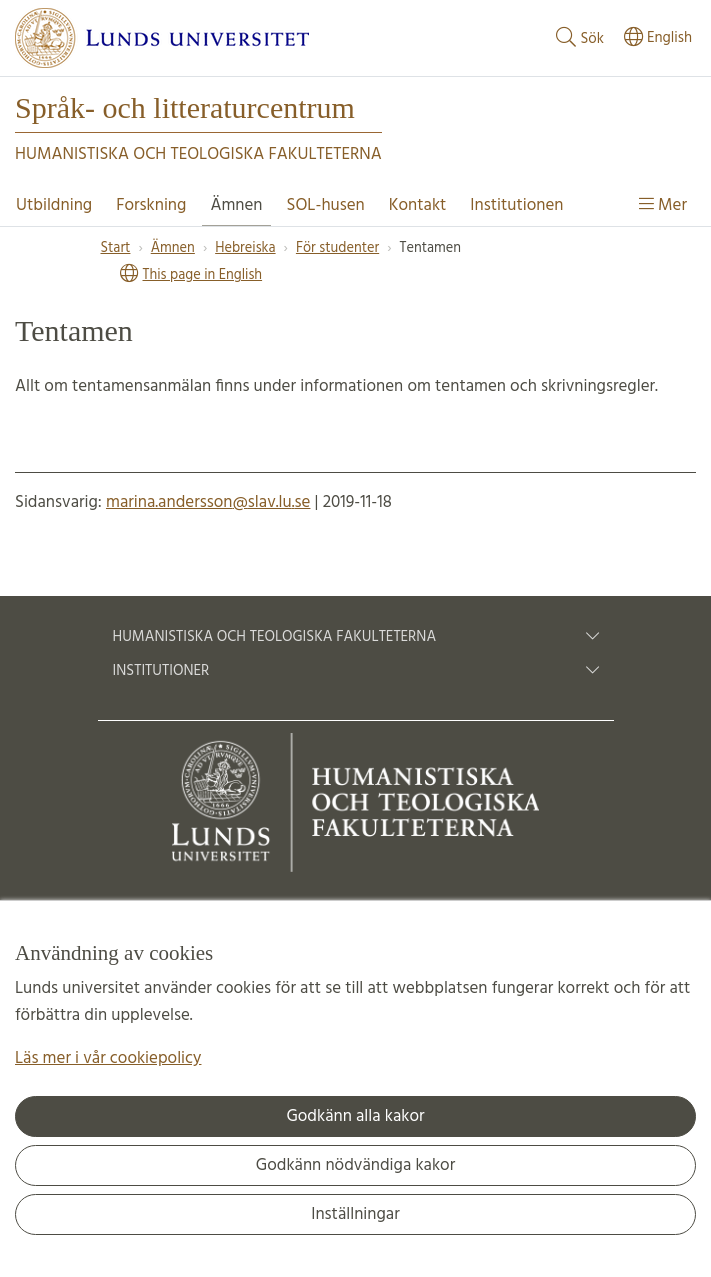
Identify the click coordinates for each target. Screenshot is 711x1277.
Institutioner (356, 671)
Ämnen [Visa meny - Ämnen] (236, 205)
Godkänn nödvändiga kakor (355, 1165)
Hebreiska (245, 248)
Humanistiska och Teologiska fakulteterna (198, 154)
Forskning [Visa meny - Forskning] (151, 205)
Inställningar (355, 1214)
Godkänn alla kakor (355, 1116)
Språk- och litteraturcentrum (185, 108)
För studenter (337, 248)
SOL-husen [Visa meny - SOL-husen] (326, 205)
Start (116, 248)
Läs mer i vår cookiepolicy (108, 1058)
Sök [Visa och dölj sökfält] (578, 38)
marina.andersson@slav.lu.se (208, 502)
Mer (663, 205)
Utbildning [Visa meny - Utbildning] (54, 205)
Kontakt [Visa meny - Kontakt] (418, 205)
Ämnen (173, 248)
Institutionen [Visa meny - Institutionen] (516, 205)
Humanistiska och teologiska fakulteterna (356, 637)
